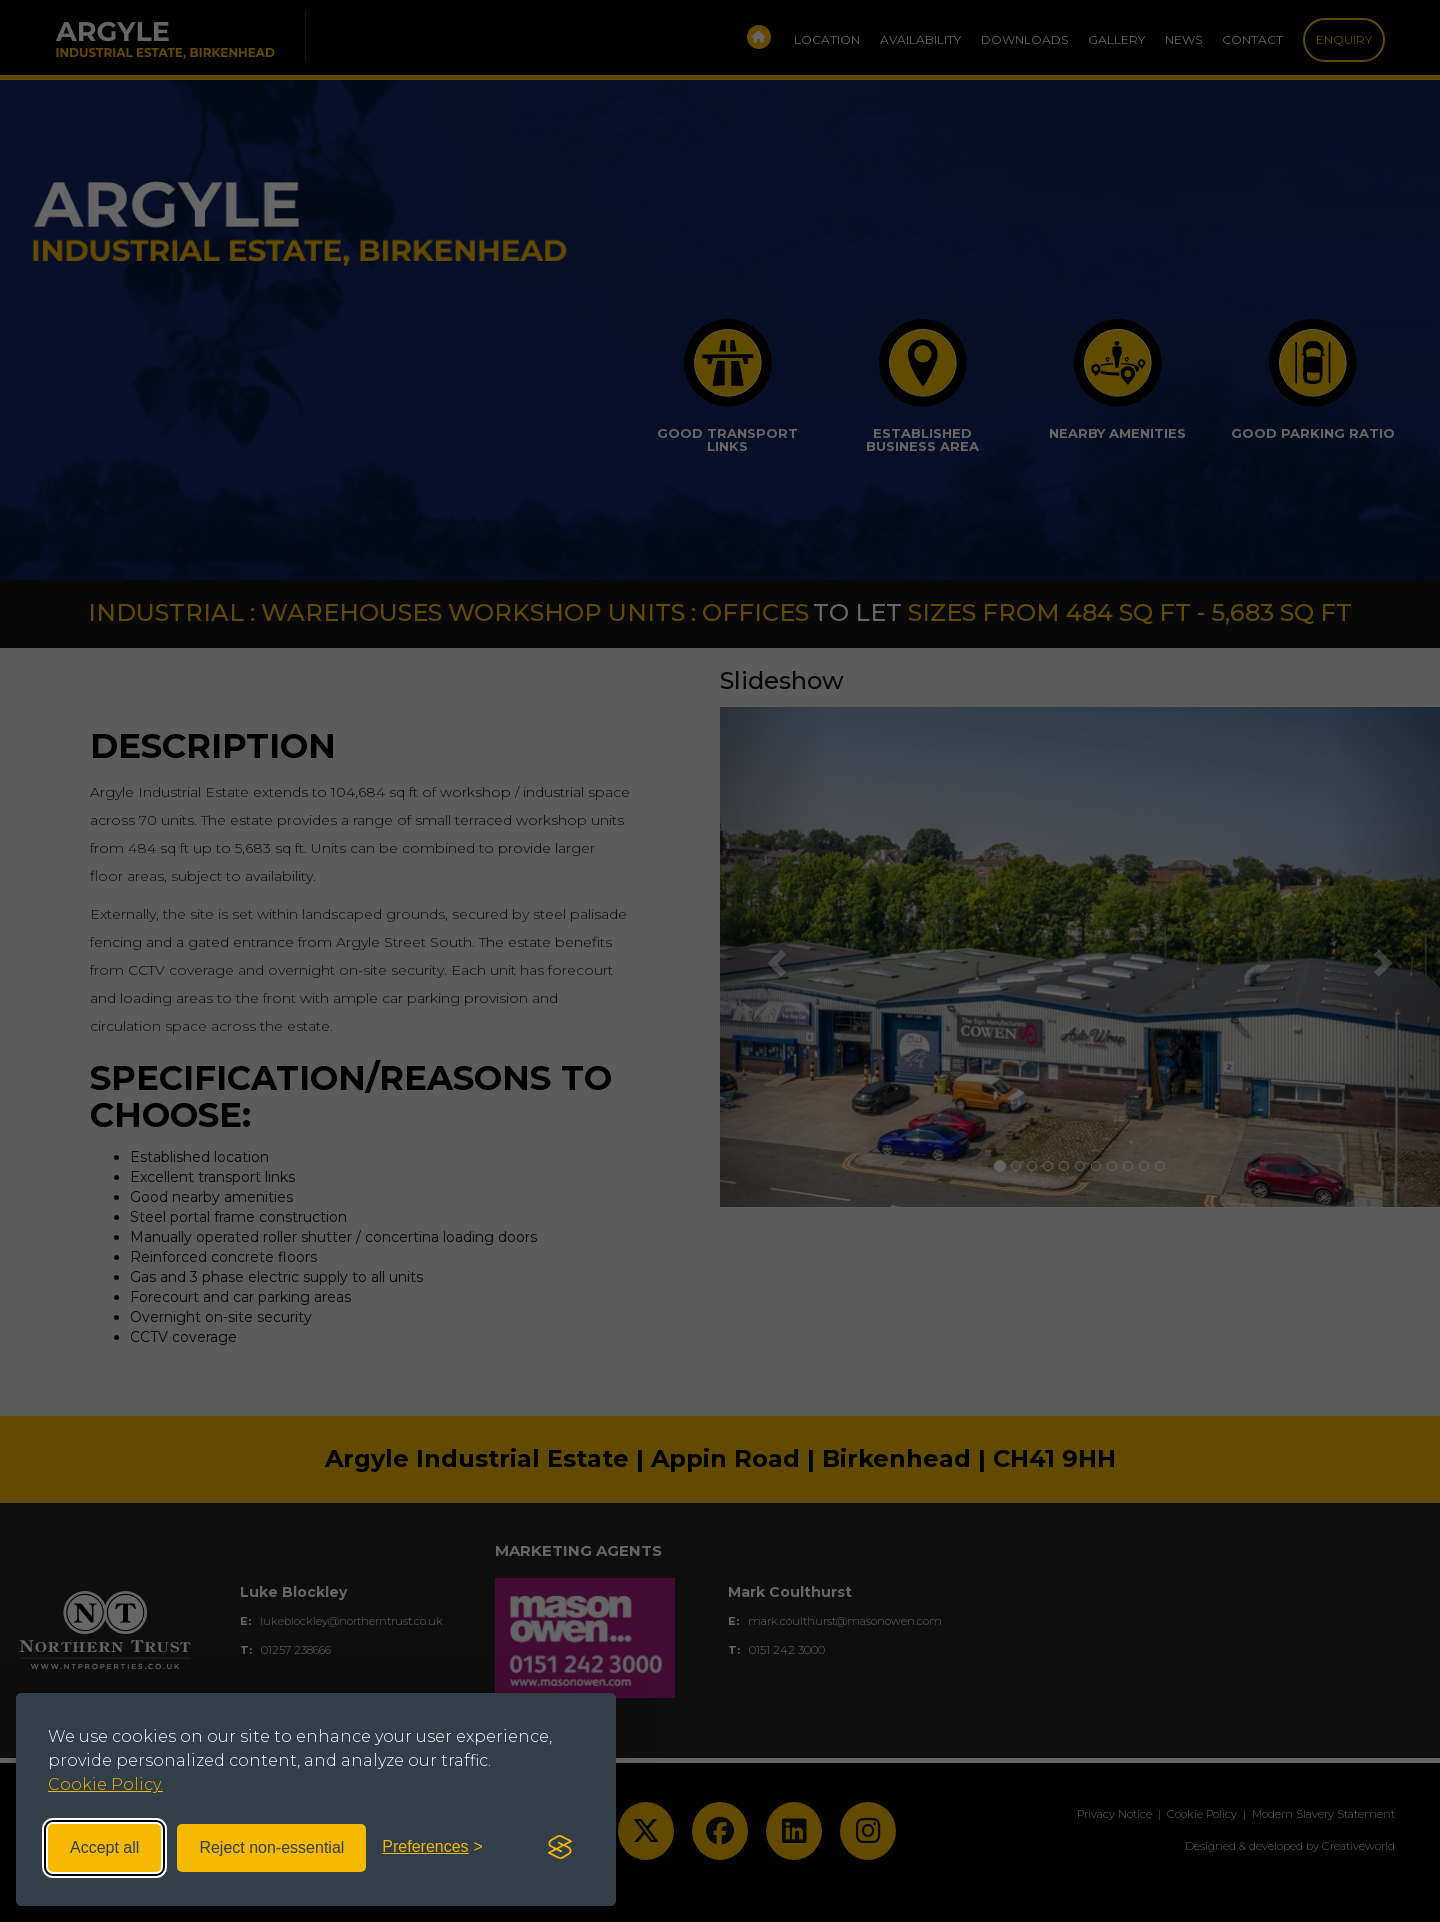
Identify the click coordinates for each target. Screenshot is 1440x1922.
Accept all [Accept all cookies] (104, 1847)
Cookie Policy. (105, 1784)
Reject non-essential (271, 1847)
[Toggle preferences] (432, 1847)
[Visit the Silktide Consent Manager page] (560, 1848)
